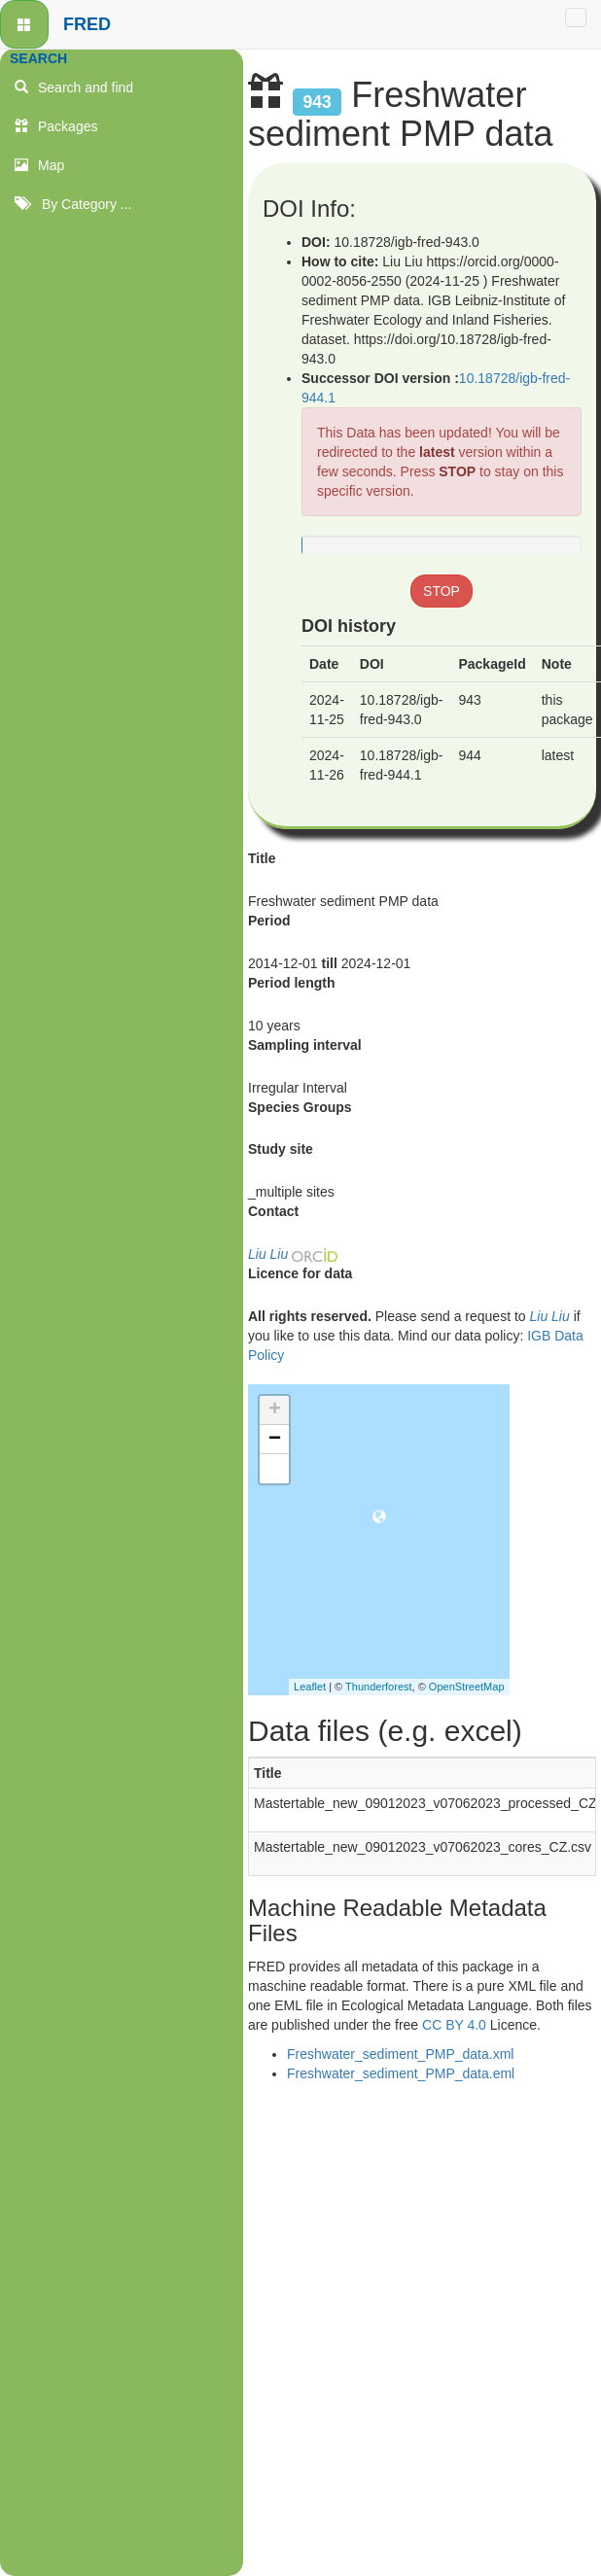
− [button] (274, 1439)
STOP (457, 471)
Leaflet (310, 1686)
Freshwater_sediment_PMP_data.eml (400, 2073)
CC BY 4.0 (454, 2025)
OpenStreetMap (467, 1686)
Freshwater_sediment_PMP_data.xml (400, 2054)
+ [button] (274, 1410)
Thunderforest (378, 1686)
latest (438, 452)
